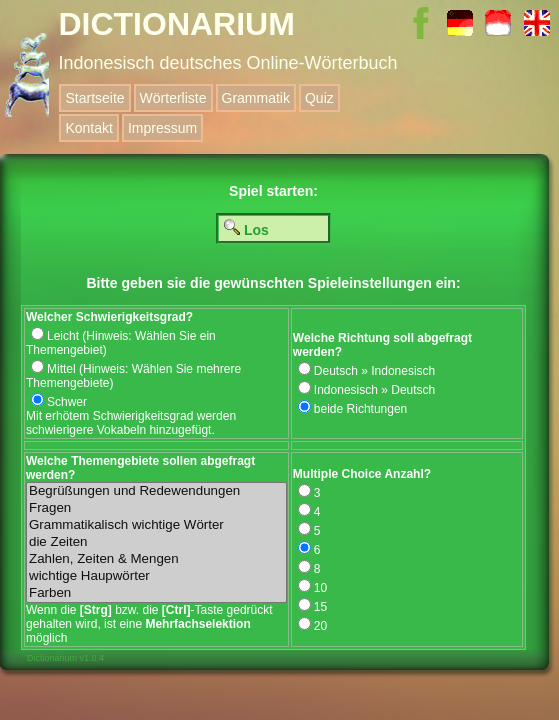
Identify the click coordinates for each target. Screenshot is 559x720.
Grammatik (256, 98)
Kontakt (88, 128)
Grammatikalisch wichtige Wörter (156, 525)
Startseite (94, 98)
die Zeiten (156, 542)
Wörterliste (173, 98)
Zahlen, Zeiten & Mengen (156, 559)
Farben (156, 593)
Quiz (319, 98)
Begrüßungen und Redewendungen (156, 491)
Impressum (162, 128)
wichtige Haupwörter (156, 576)
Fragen (156, 508)
